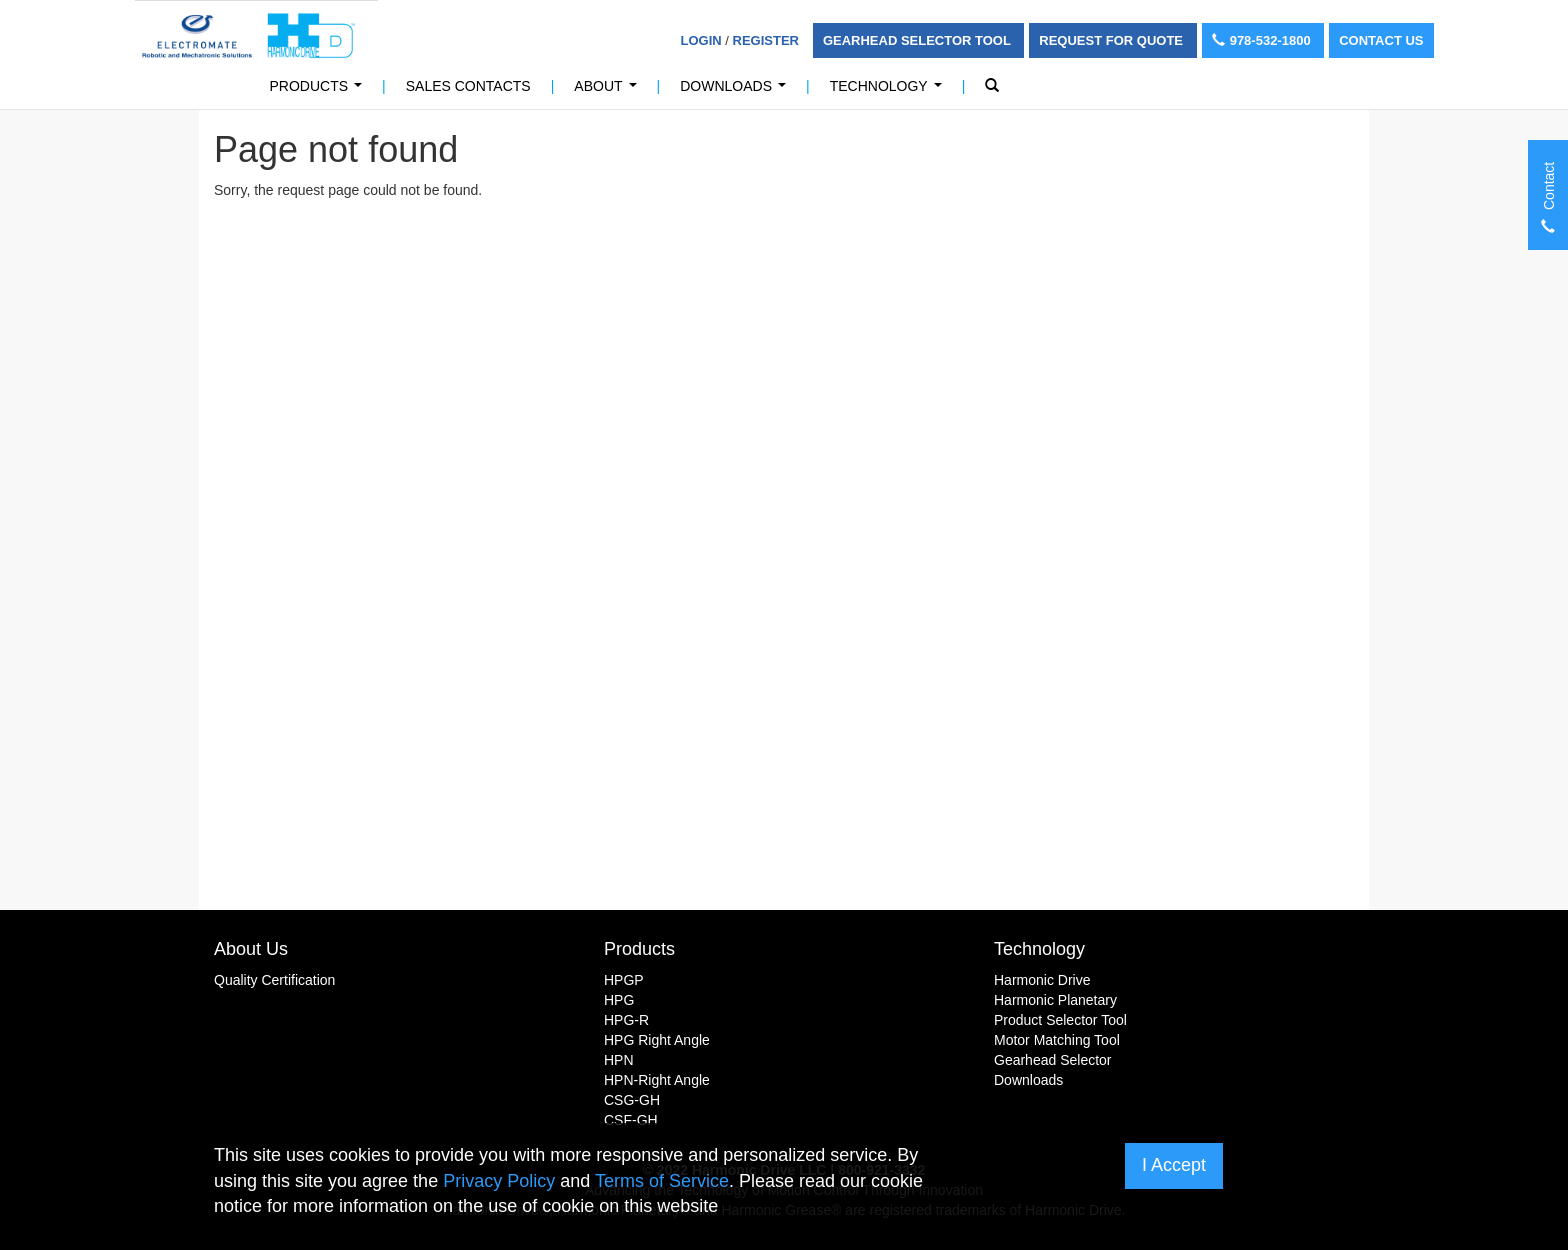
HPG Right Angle (657, 1040)
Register (766, 40)
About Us (251, 949)
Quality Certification (274, 980)
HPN (619, 1060)
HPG (619, 1000)
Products (320, 91)
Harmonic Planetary (1055, 1000)
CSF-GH (631, 1120)
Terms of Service (662, 1181)
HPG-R (626, 1020)
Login (701, 40)
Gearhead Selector (1053, 1060)
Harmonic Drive (1042, 980)
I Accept (1174, 1165)
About (609, 91)
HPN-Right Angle (657, 1080)
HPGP (624, 980)
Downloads (736, 91)
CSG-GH (632, 1100)
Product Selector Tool (1060, 1020)
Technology (890, 91)
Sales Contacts (468, 86)
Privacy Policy (499, 1181)
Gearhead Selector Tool (918, 40)
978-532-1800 (1263, 40)
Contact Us (1381, 40)
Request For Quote (1112, 40)
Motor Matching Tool (1057, 1040)
